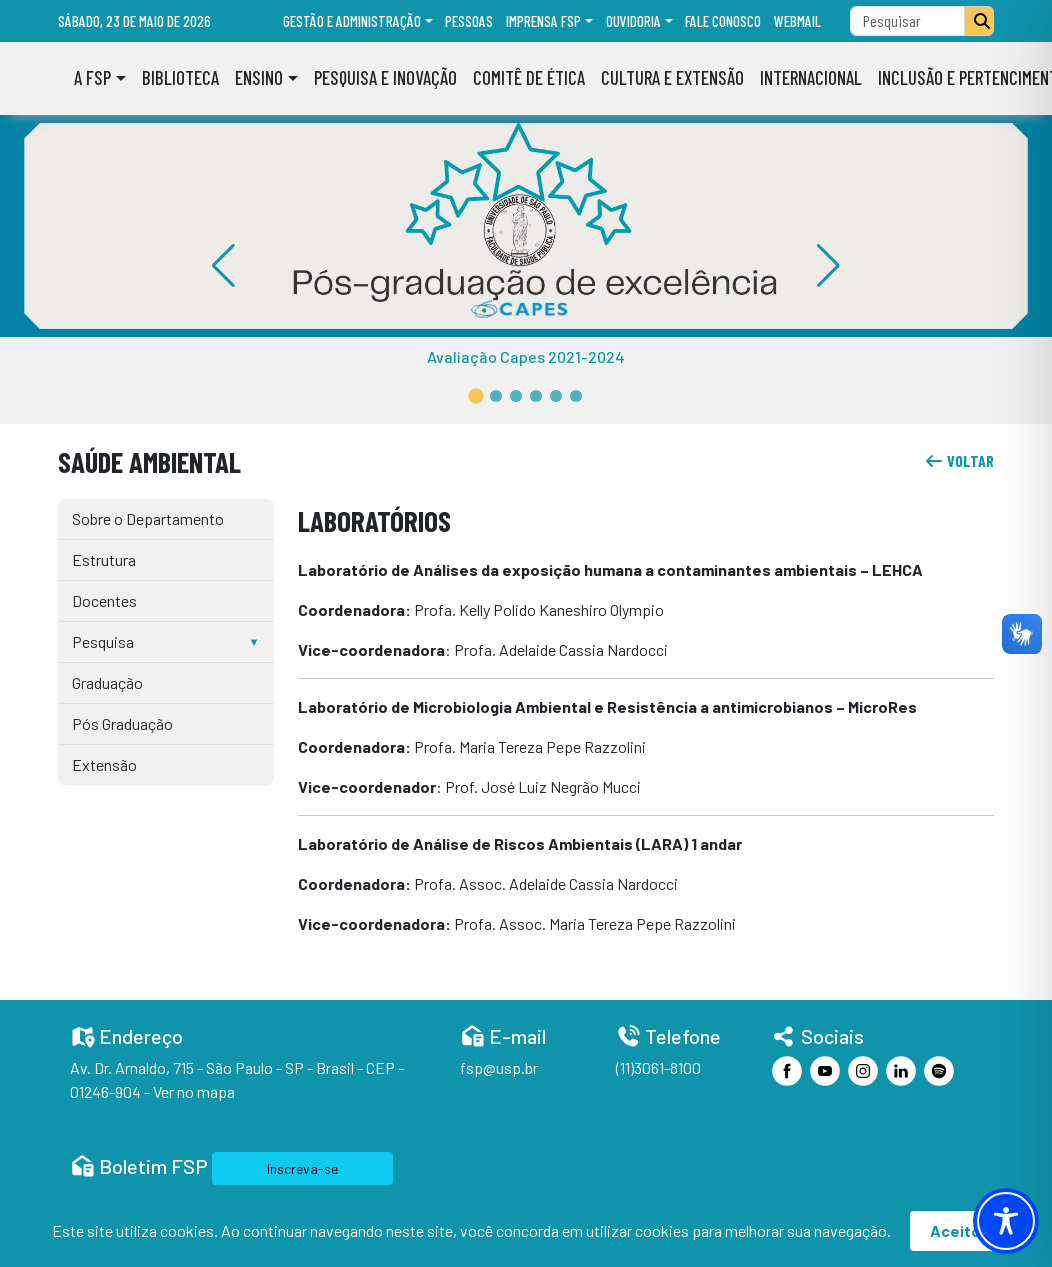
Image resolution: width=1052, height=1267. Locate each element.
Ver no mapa (194, 1091)
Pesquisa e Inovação (385, 77)
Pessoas (469, 21)
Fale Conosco (723, 21)
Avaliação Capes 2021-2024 (526, 356)
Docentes (104, 600)
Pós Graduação (122, 723)
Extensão (104, 764)
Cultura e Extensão (672, 77)
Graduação (107, 682)
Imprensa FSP (543, 21)
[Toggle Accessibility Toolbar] (1006, 1221)
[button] (476, 396)
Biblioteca (180, 77)
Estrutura (104, 559)
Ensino (259, 77)
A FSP (92, 77)
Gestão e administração (352, 21)
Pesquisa (103, 641)
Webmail (797, 21)
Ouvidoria (633, 21)
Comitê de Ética (529, 77)
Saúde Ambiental (149, 461)
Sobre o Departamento (148, 518)
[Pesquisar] (979, 21)
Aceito (955, 1230)
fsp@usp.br (499, 1067)
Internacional (811, 77)
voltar (959, 460)
